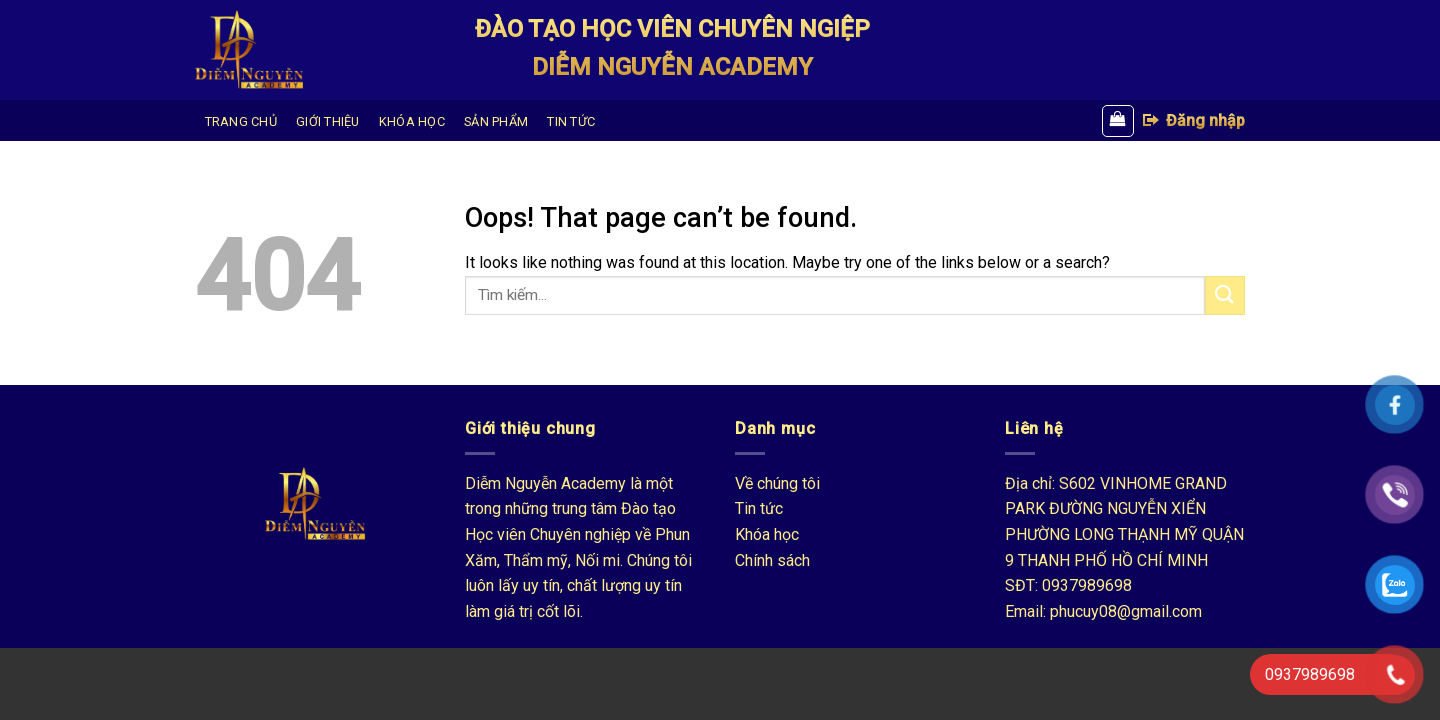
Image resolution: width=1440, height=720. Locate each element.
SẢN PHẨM (496, 121)
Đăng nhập (1193, 120)
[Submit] (1225, 295)
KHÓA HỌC (412, 121)
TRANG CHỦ (241, 121)
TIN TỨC (571, 121)
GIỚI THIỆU (328, 121)
